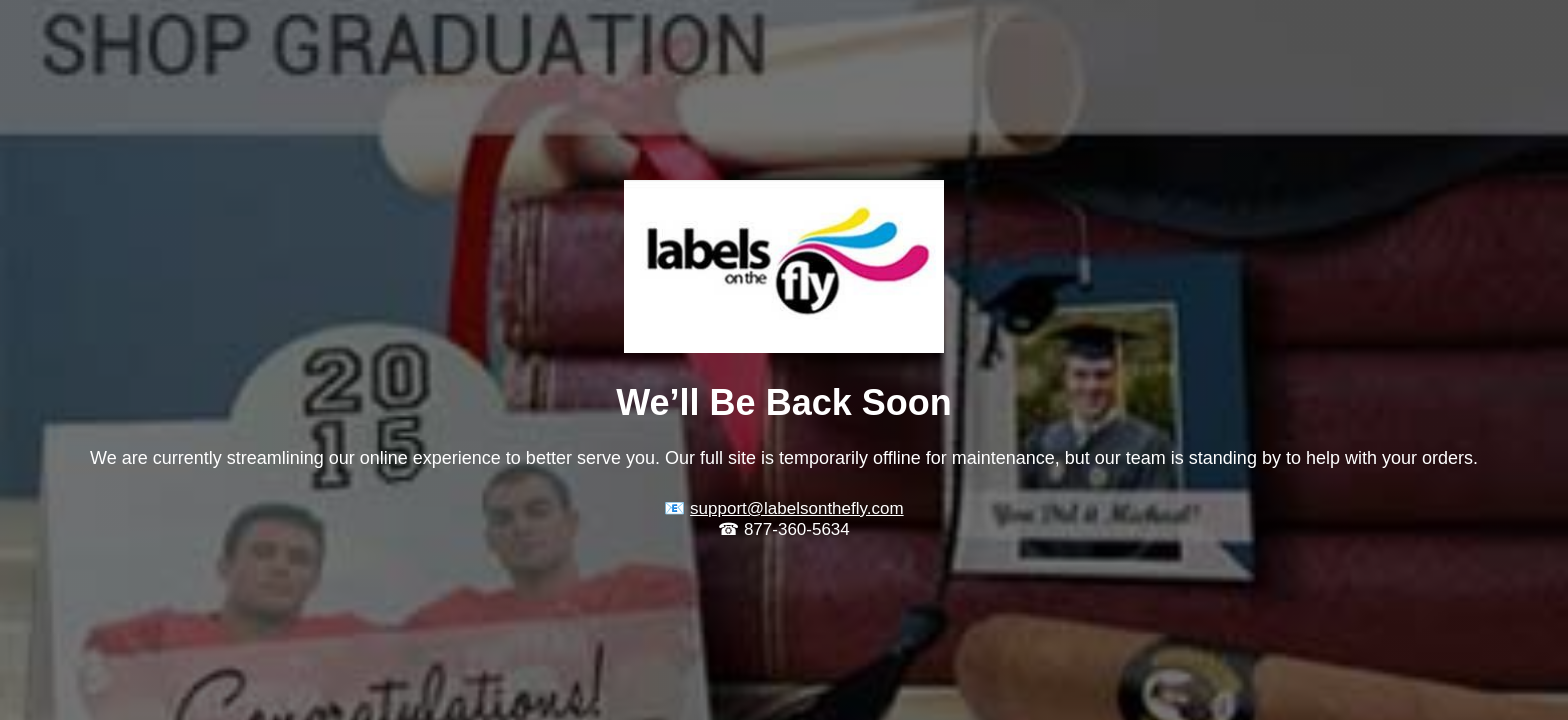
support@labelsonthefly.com (797, 508)
